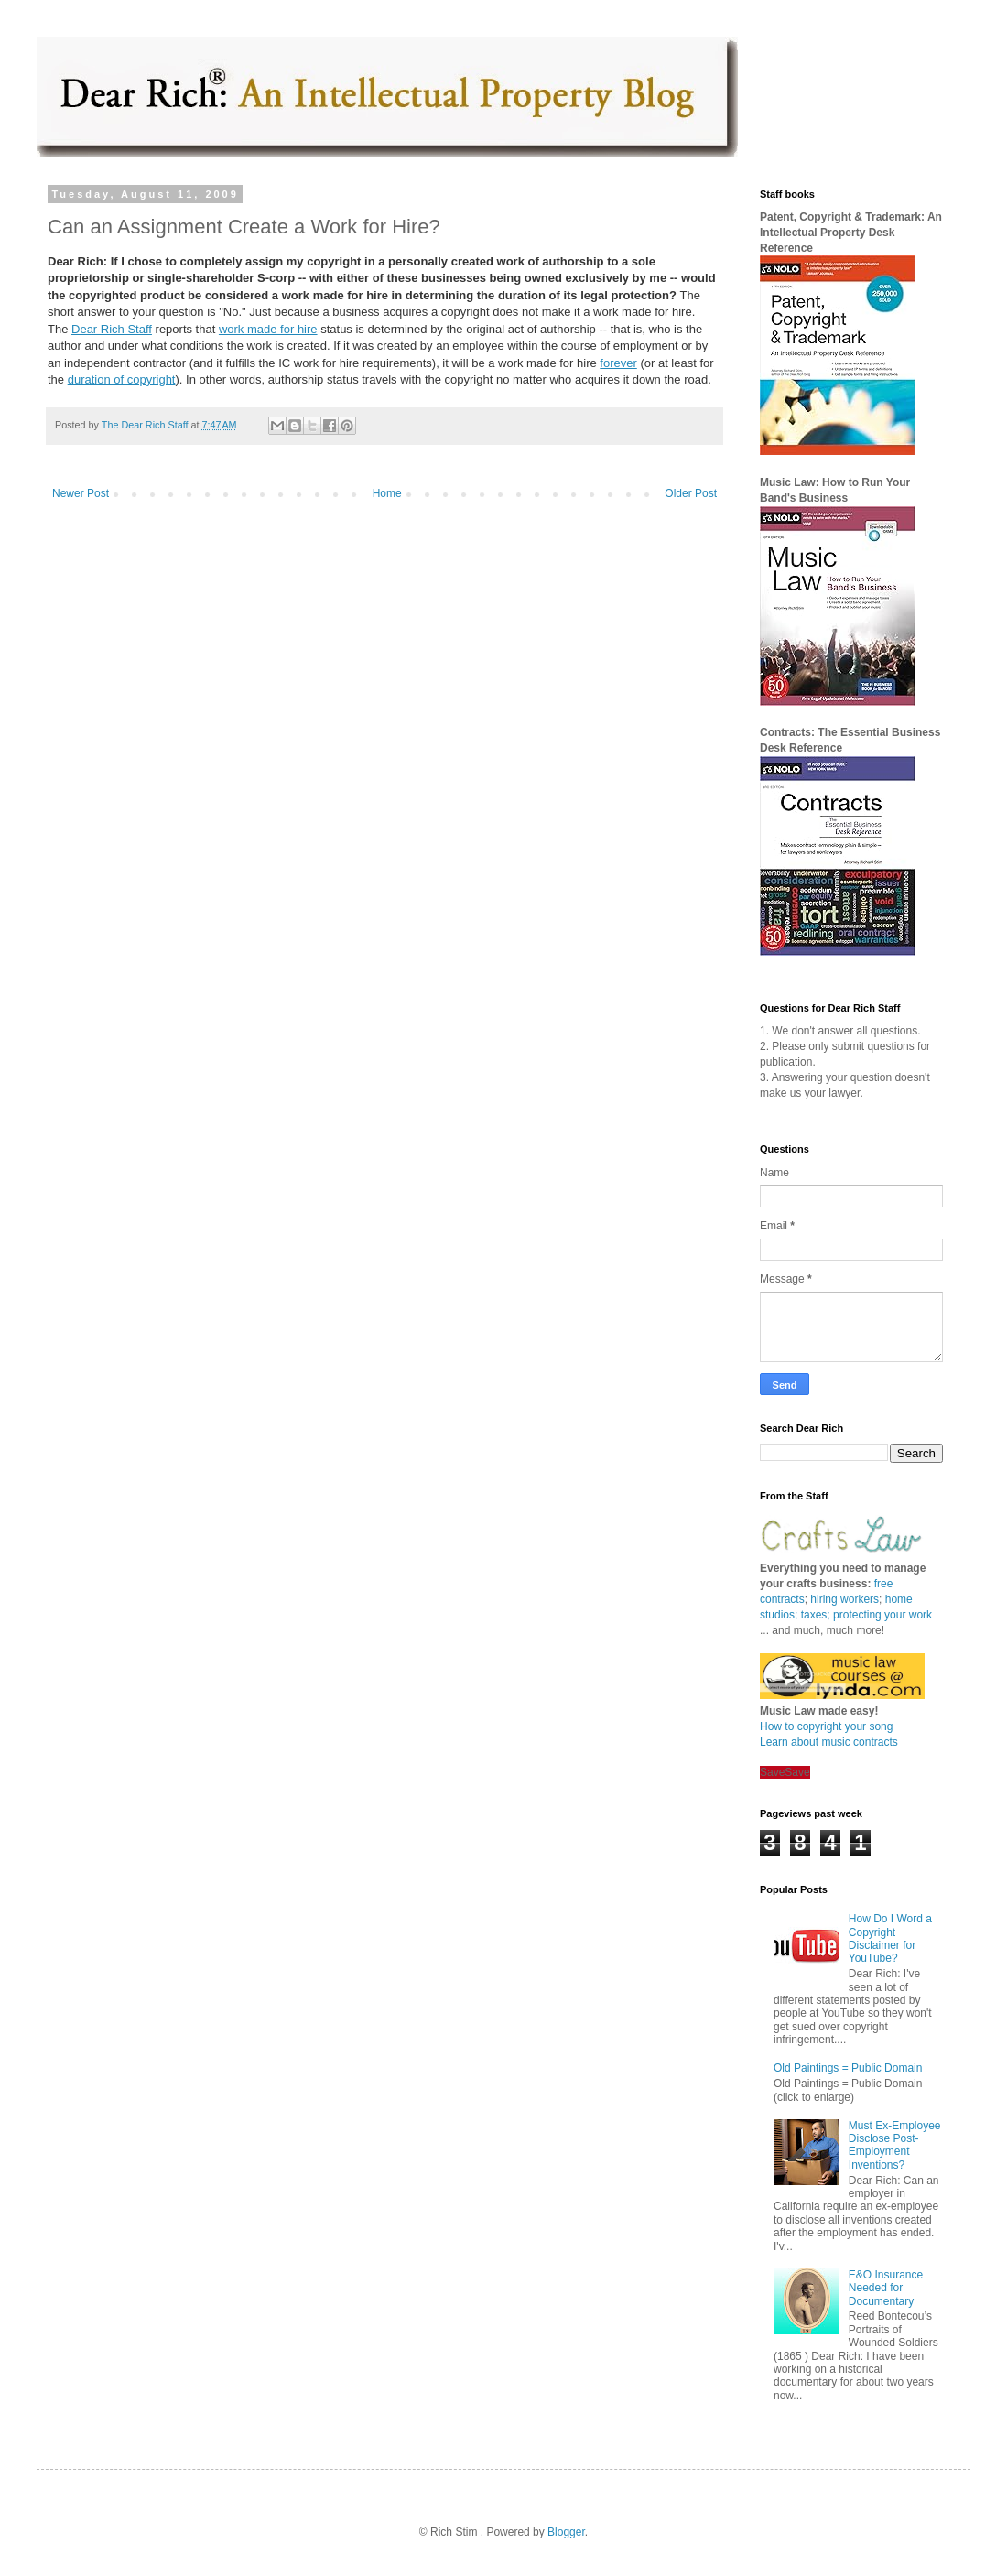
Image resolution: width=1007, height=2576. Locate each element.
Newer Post (80, 493)
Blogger (566, 2532)
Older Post (691, 493)
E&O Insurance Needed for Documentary (886, 2288)
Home (387, 493)
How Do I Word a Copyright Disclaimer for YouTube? (890, 1938)
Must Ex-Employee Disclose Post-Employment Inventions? (895, 2145)
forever (618, 363)
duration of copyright (122, 379)
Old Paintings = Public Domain (848, 2068)
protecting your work (882, 1614)
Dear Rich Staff (111, 329)
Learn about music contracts (829, 1742)
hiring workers (844, 1599)
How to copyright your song (826, 1726)
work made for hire (268, 329)
